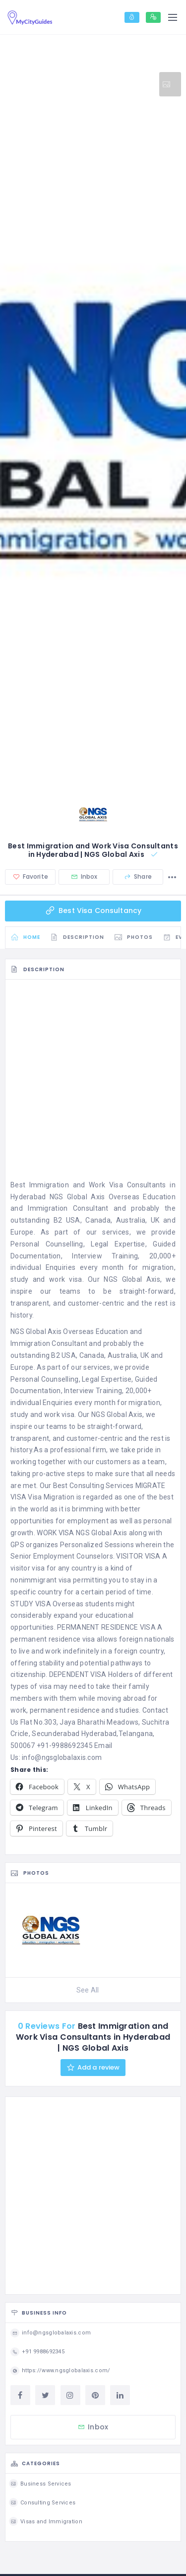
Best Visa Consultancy (93, 910)
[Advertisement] (93, 1082)
